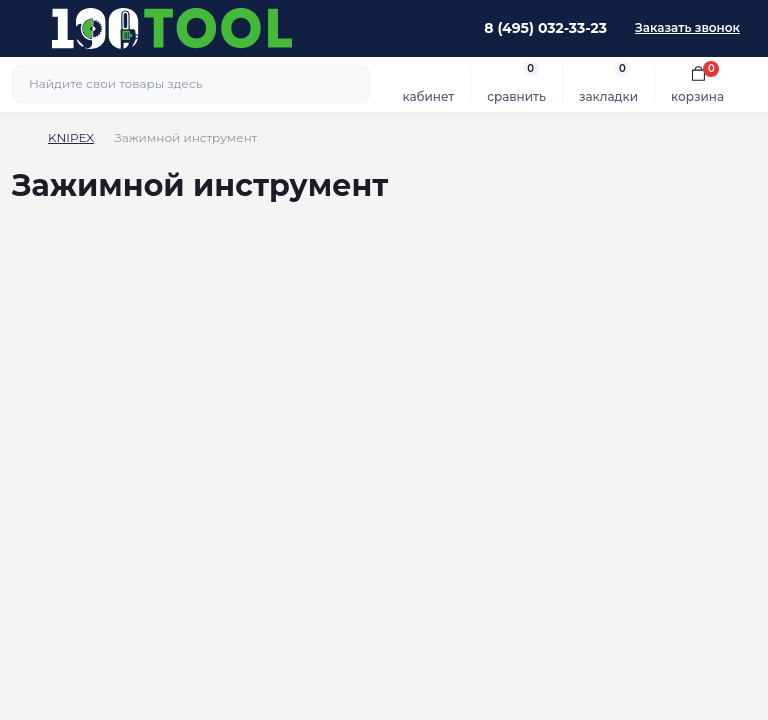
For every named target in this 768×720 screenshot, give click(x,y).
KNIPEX (71, 137)
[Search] (352, 84)
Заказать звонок (687, 27)
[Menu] (26, 28)
